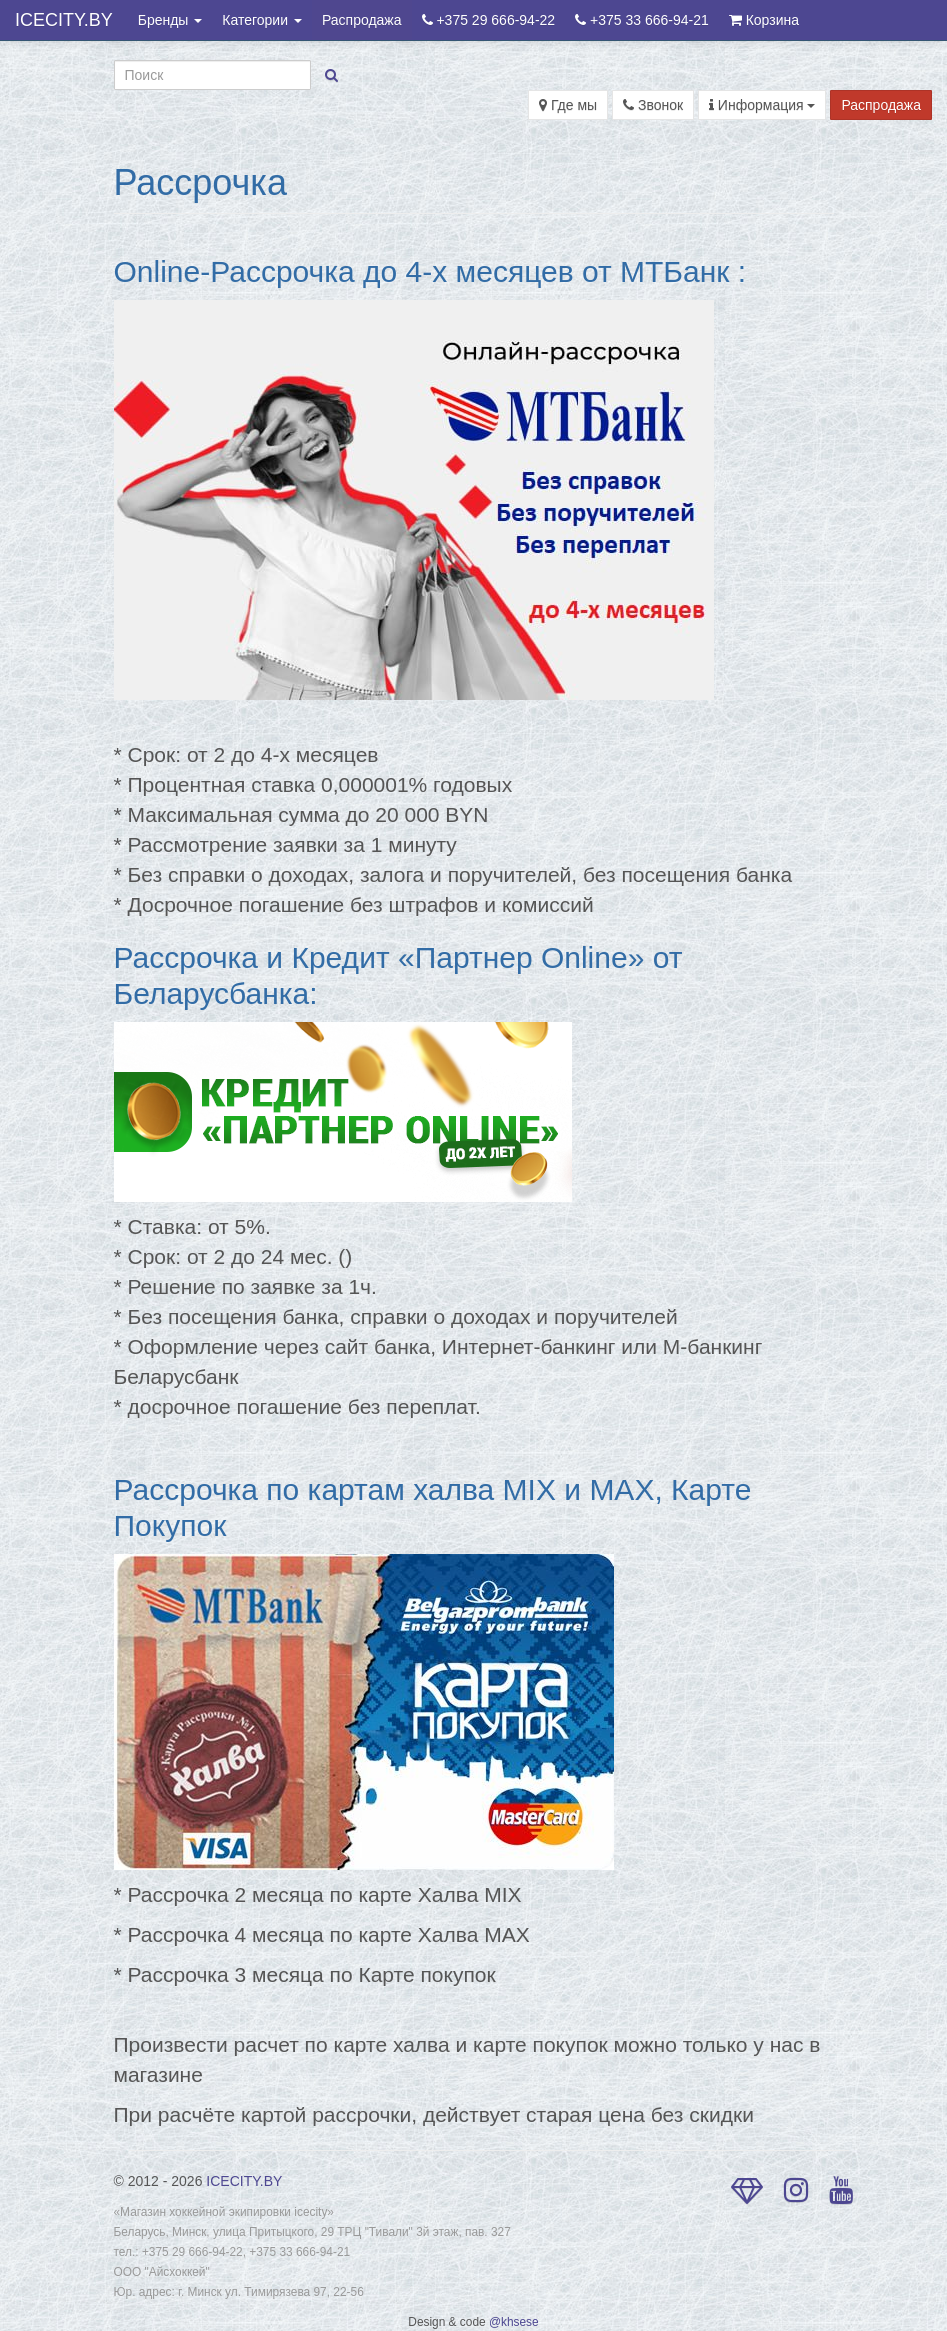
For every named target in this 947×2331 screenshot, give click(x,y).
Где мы (568, 105)
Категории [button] (262, 20)
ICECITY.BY (64, 20)
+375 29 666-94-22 (489, 20)
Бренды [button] (170, 20)
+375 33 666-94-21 (642, 20)
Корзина (764, 20)
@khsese (514, 2322)
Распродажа (362, 20)
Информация (762, 105)
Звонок (653, 105)
